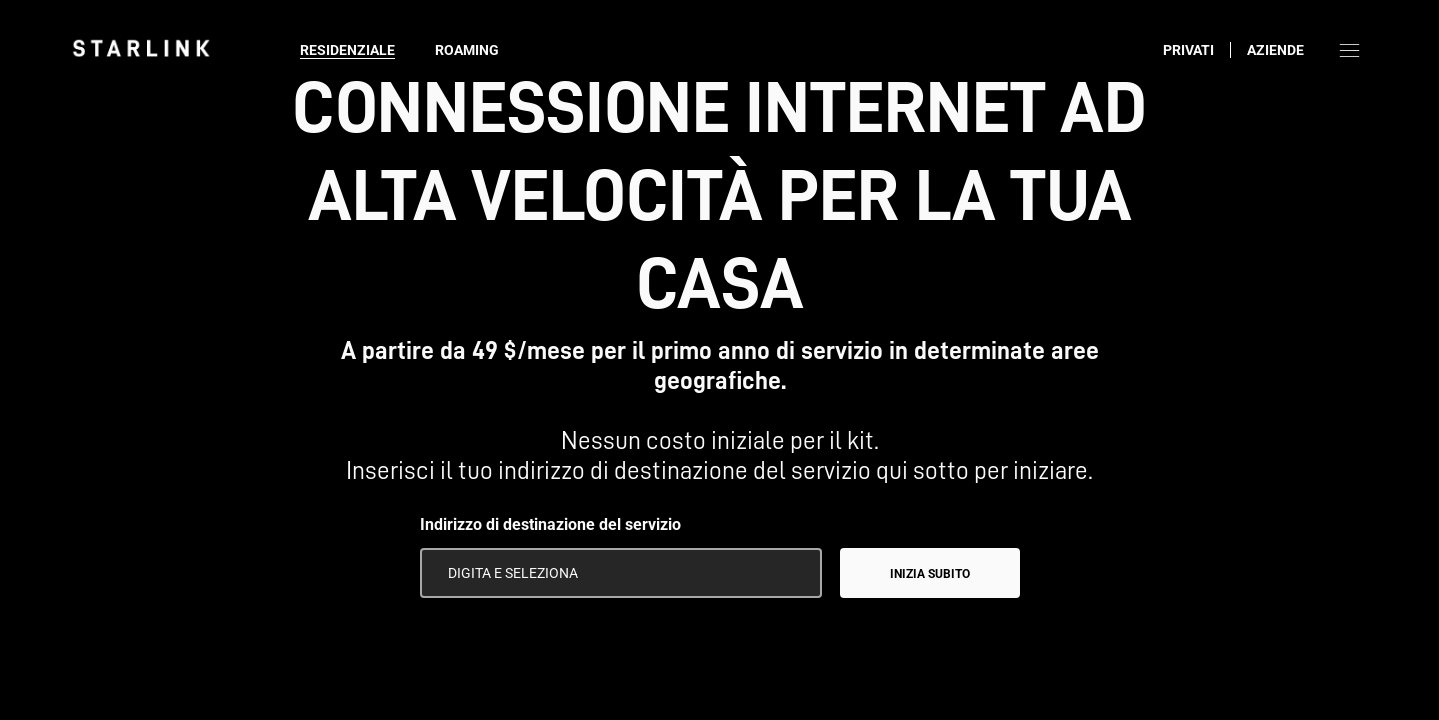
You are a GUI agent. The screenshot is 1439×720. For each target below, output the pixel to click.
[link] (141, 48)
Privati (1188, 50)
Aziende (1275, 50)
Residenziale (347, 50)
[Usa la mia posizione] (793, 573)
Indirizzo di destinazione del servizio (550, 524)
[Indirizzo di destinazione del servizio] (621, 573)
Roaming (467, 50)
